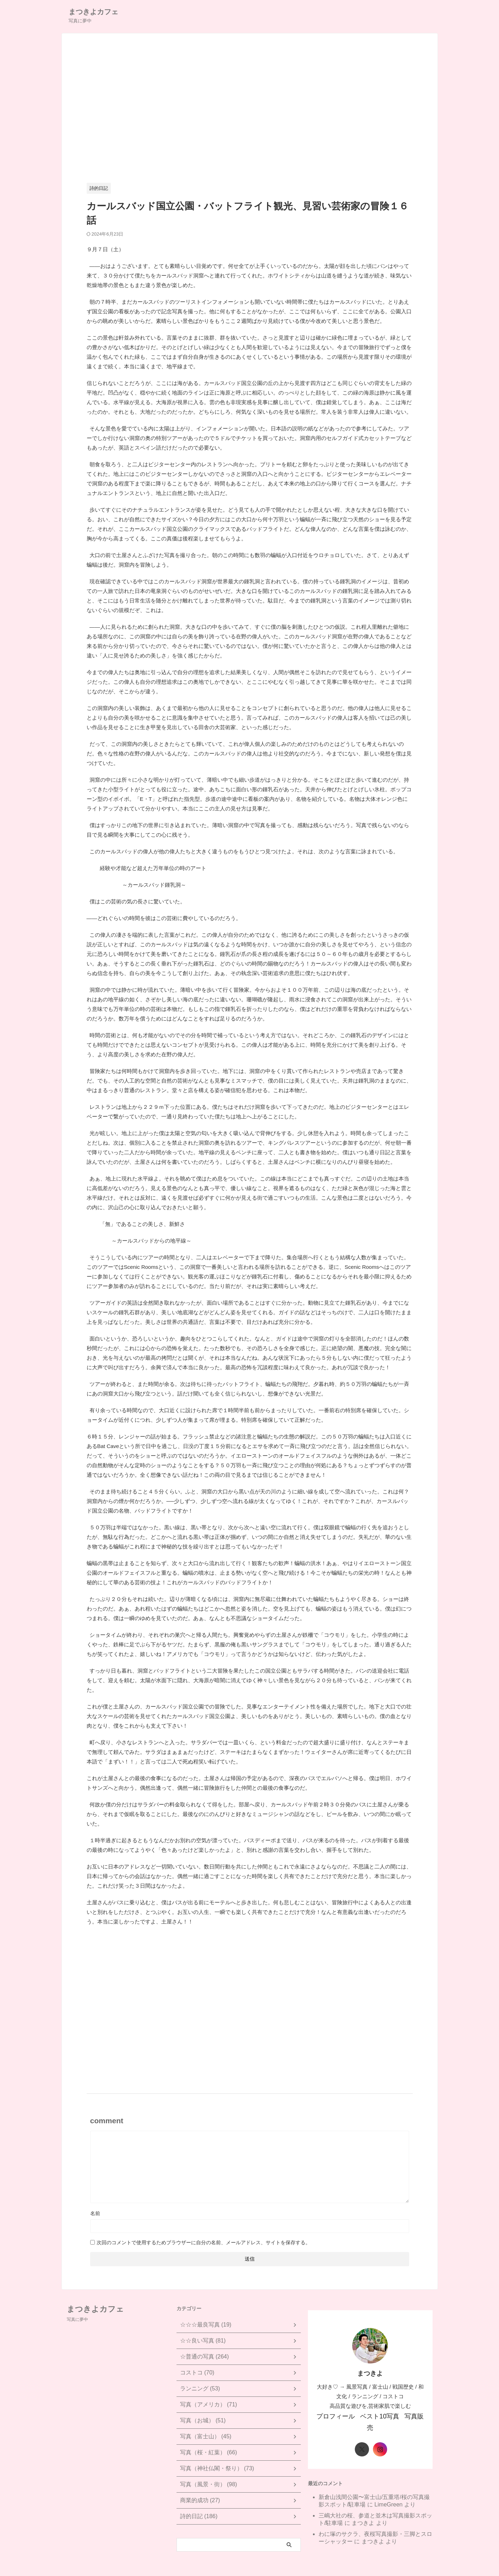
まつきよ (363, 2510)
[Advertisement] (250, 113)
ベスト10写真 (375, 2415)
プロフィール (338, 2415)
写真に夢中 (77, 2319)
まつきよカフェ (93, 12)
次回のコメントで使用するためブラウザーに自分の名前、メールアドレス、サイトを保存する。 (203, 2242)
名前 (95, 2213)
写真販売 (407, 2415)
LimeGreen (388, 2491)
